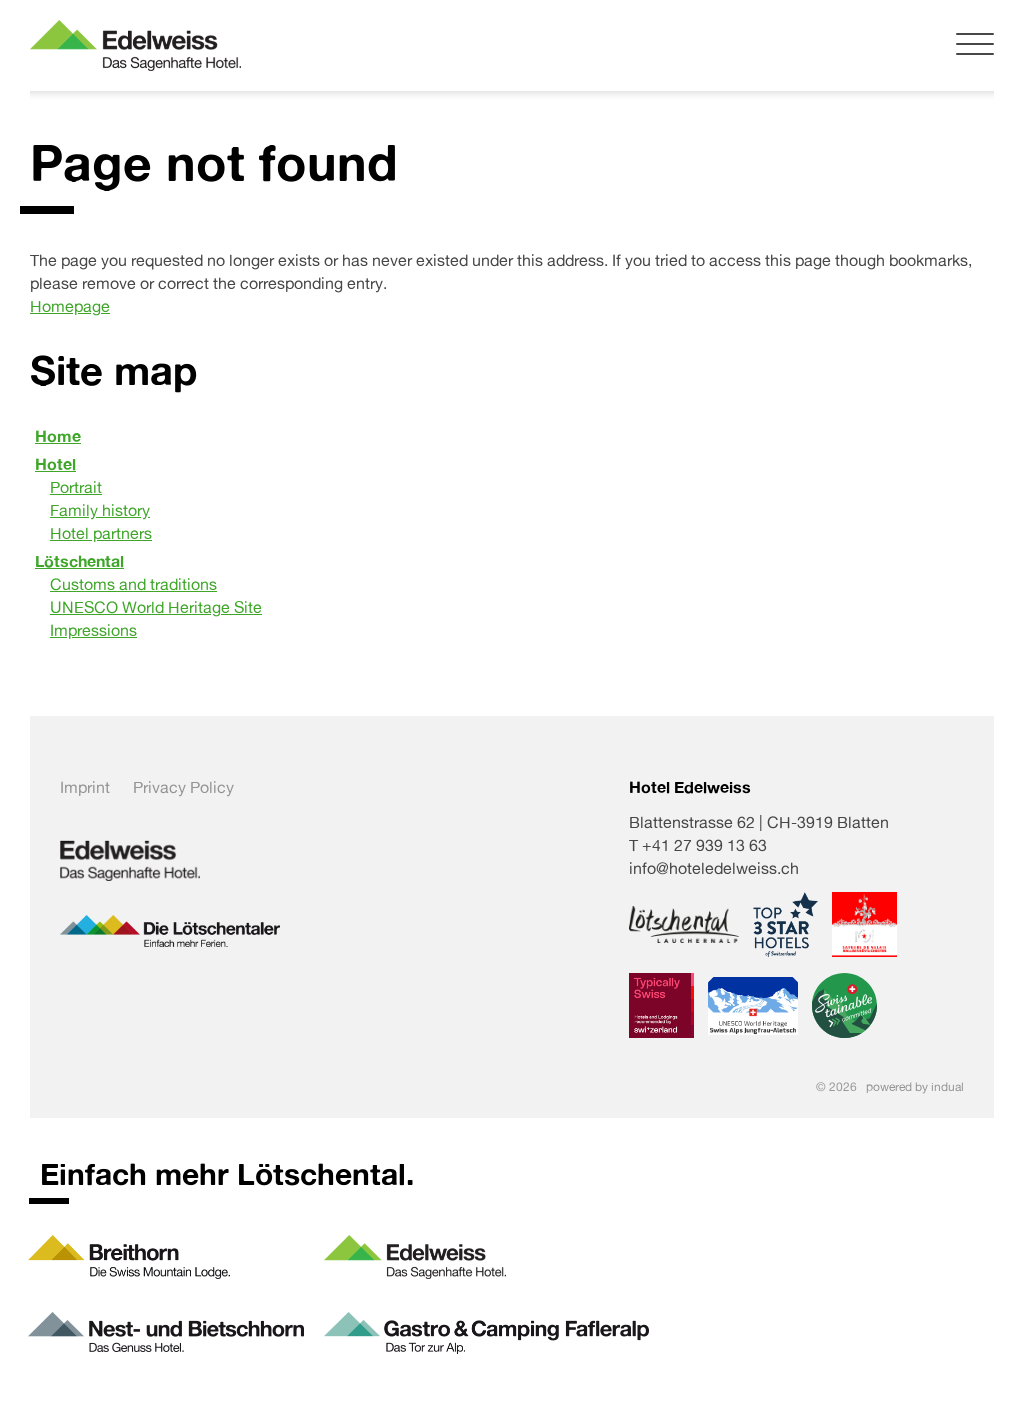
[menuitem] (512, 436)
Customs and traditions (133, 584)
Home (58, 436)
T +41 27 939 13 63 (698, 845)
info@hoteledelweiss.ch (714, 868)
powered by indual (915, 1086)
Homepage (70, 306)
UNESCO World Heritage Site (156, 607)
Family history (100, 510)
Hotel (55, 464)
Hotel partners (101, 533)
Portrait (76, 487)
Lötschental (79, 561)
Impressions (93, 630)
